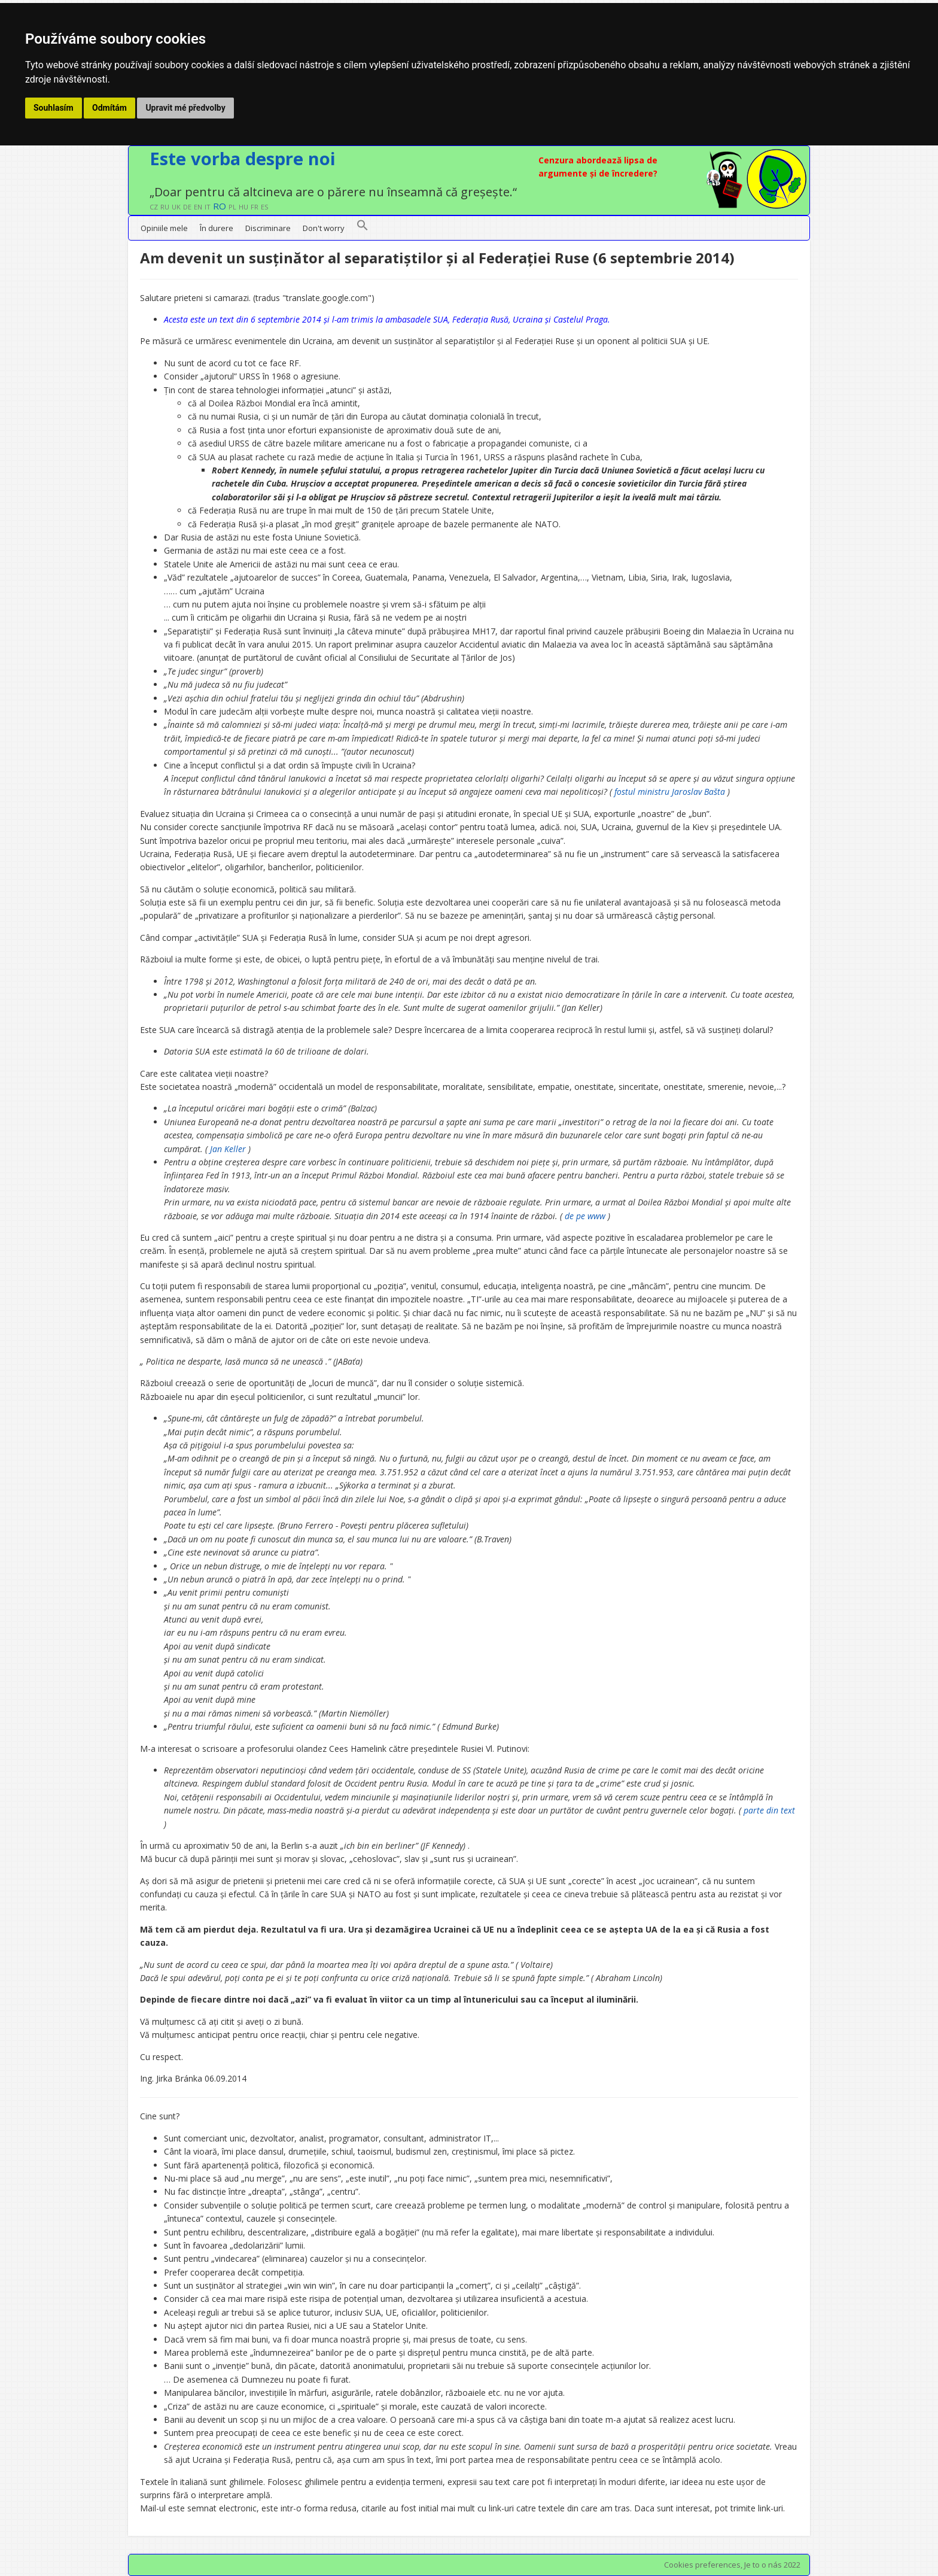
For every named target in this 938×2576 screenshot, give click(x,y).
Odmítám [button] (109, 108)
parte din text (769, 1810)
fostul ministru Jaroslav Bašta (669, 791)
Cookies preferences (702, 2564)
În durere (216, 228)
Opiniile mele (164, 228)
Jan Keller (228, 1149)
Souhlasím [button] (54, 108)
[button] (362, 228)
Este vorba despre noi (243, 158)
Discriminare (268, 228)
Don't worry (324, 228)
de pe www (585, 1216)
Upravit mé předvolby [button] (185, 108)
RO (219, 206)
